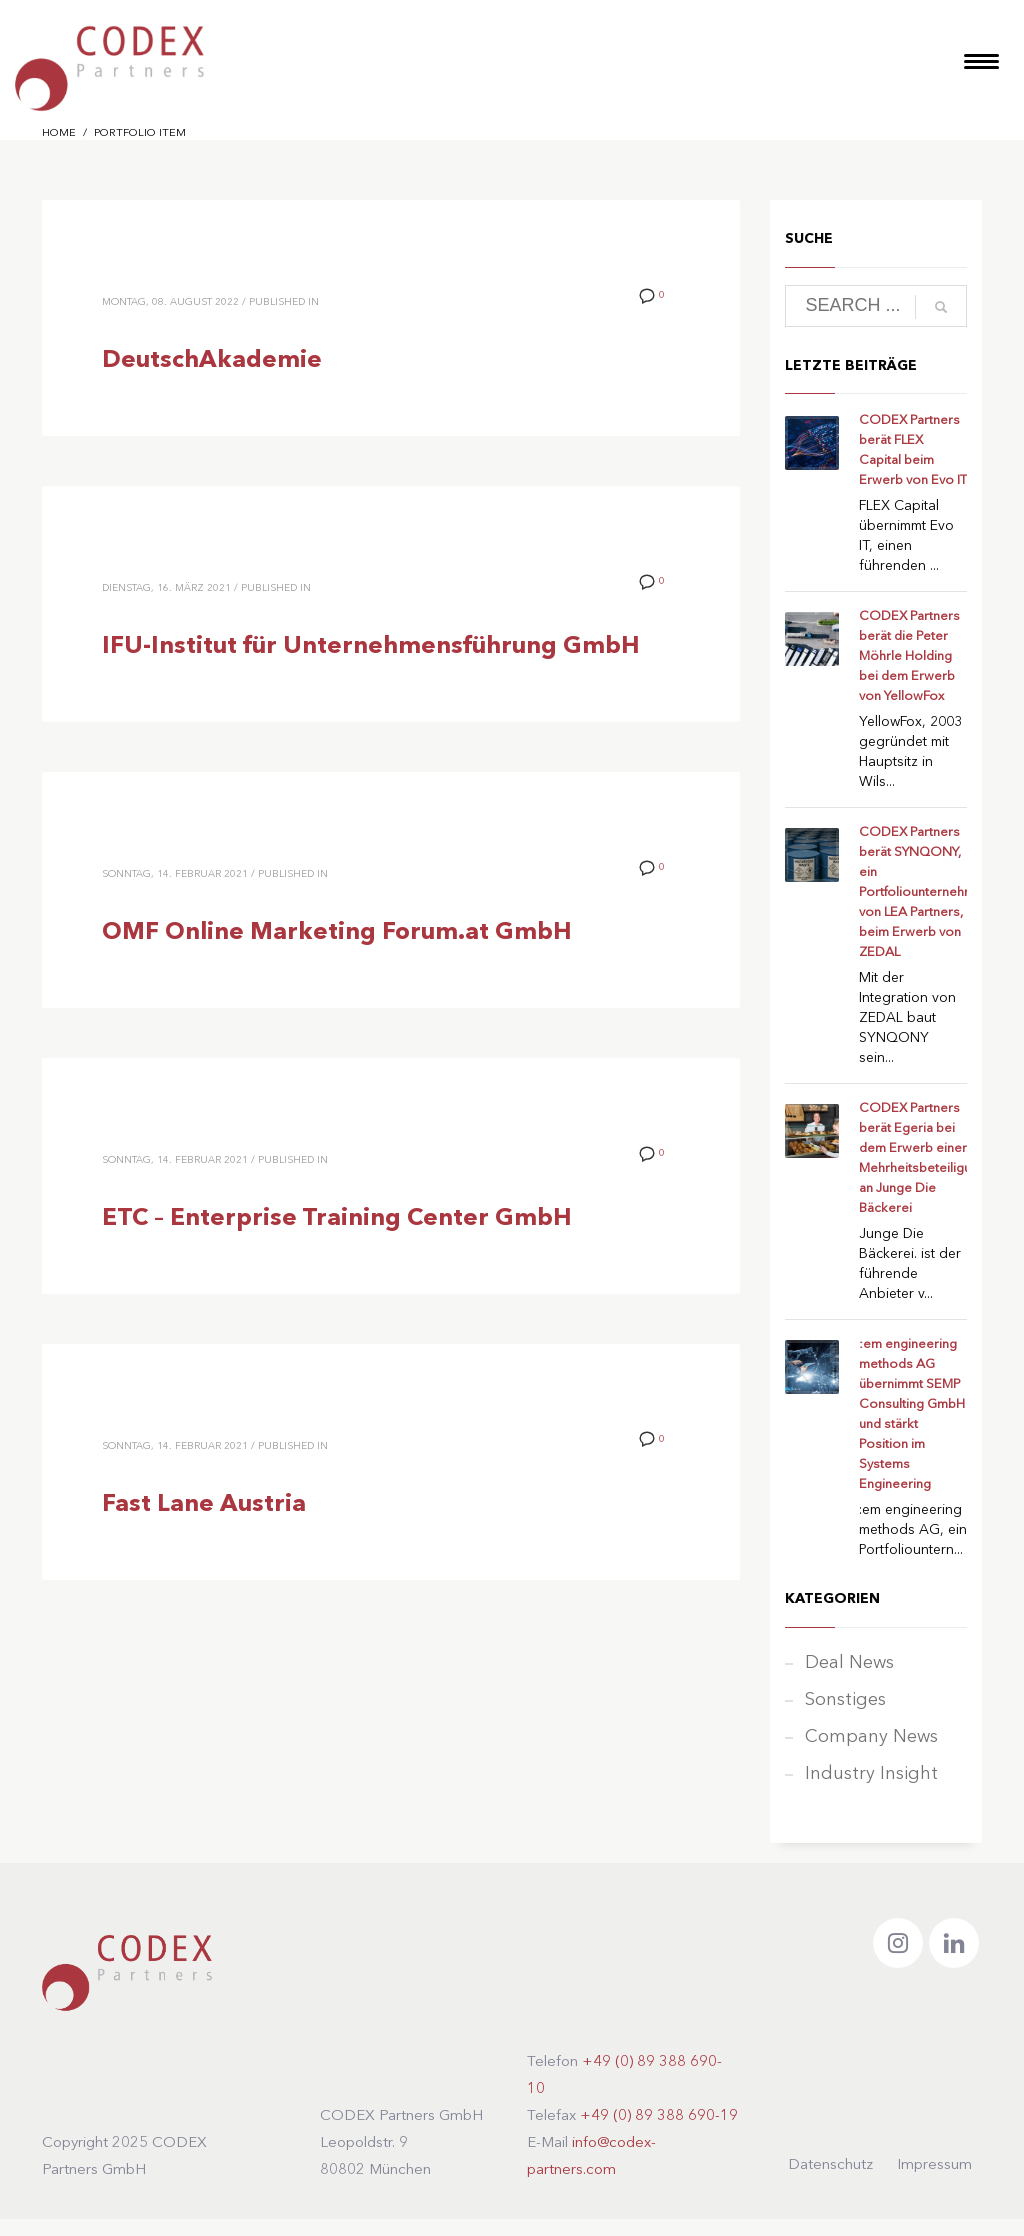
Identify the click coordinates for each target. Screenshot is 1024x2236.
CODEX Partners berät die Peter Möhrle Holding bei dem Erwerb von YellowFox (909, 656)
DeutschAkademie (212, 361)
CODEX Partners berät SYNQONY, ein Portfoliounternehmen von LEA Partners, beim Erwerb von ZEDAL (924, 892)
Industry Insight (871, 1774)
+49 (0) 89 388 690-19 (659, 2116)
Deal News (849, 1663)
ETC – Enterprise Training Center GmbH (337, 1219)
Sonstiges (845, 1700)
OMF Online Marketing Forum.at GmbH (337, 933)
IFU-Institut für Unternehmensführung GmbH (371, 647)
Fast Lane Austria (204, 1505)
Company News (871, 1737)
